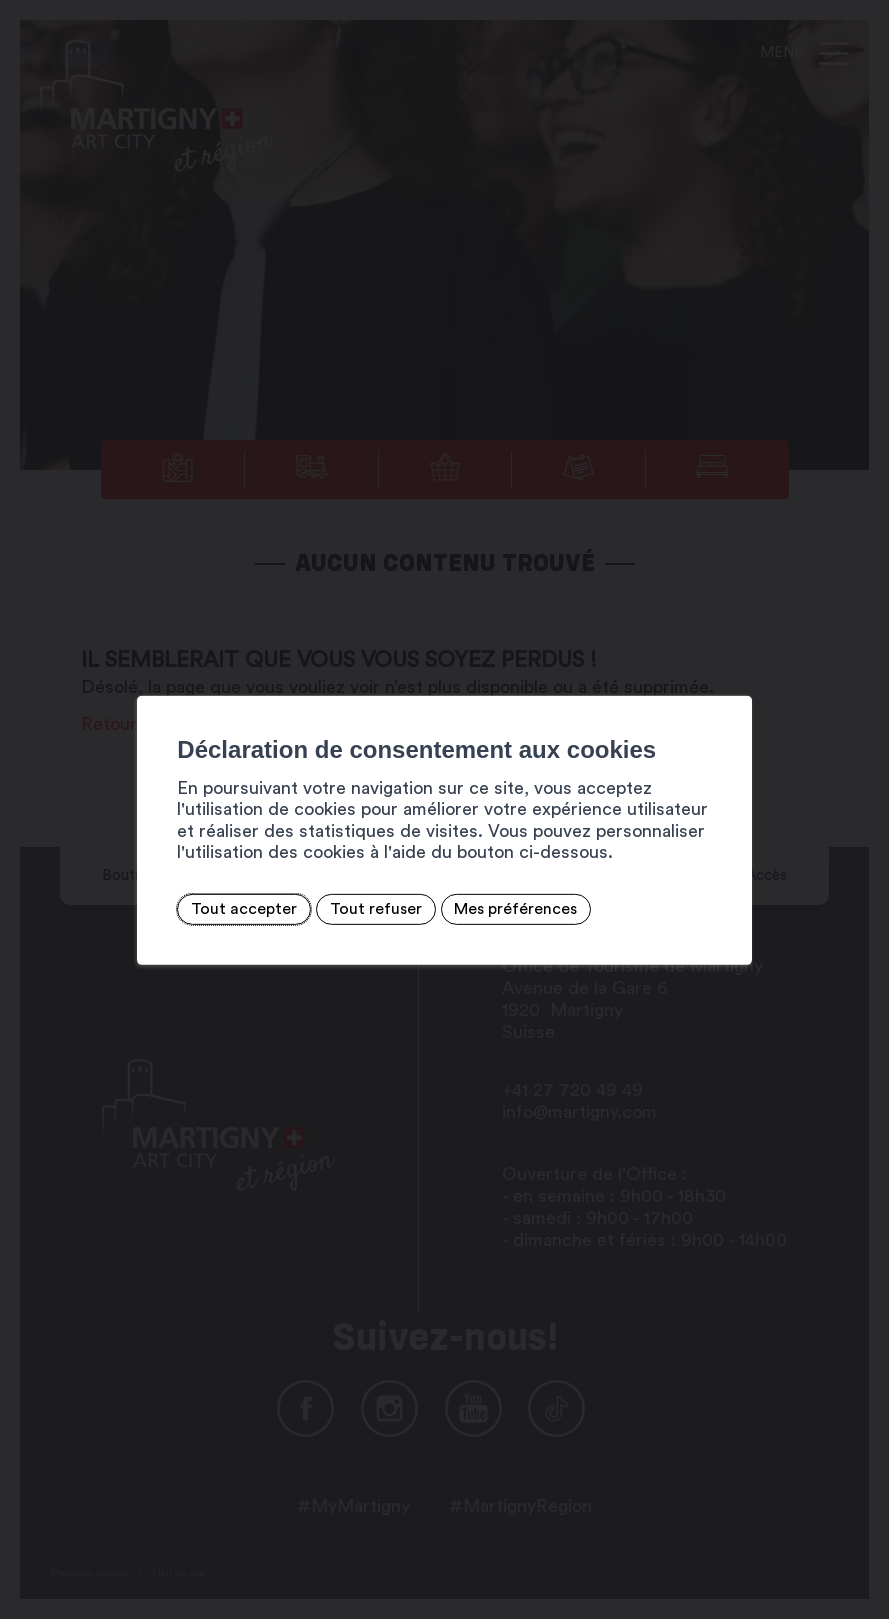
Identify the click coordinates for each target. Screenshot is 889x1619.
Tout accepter (196, 909)
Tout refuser (327, 909)
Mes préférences (467, 909)
